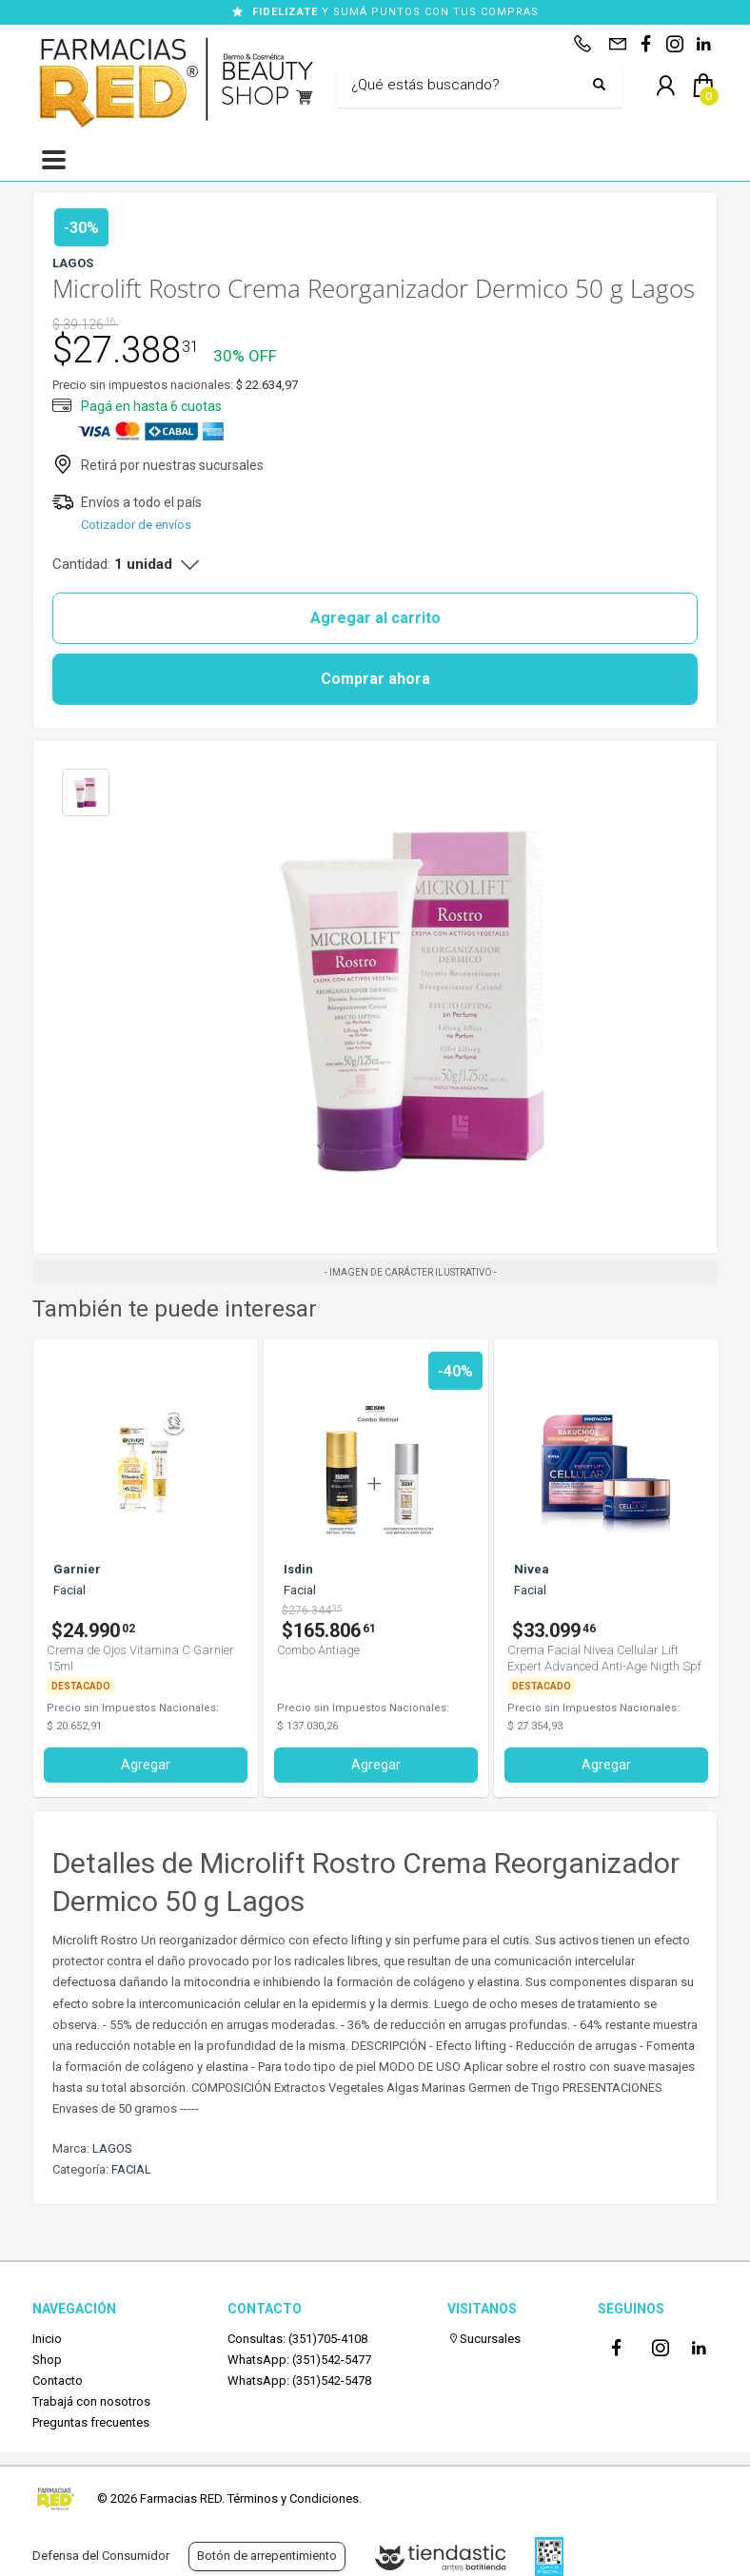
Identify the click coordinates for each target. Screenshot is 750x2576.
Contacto (57, 2380)
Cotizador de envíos (136, 524)
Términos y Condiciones (293, 2498)
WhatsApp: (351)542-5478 (299, 2380)
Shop (47, 2359)
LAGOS (112, 2148)
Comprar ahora (375, 679)
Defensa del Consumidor (100, 2555)
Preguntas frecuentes (90, 2422)
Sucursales (484, 2339)
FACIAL (131, 2169)
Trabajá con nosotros (91, 2401)
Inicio (47, 2339)
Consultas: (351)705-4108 (297, 2339)
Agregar (145, 1764)
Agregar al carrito (375, 618)
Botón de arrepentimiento (267, 2555)
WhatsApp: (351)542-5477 (299, 2359)
